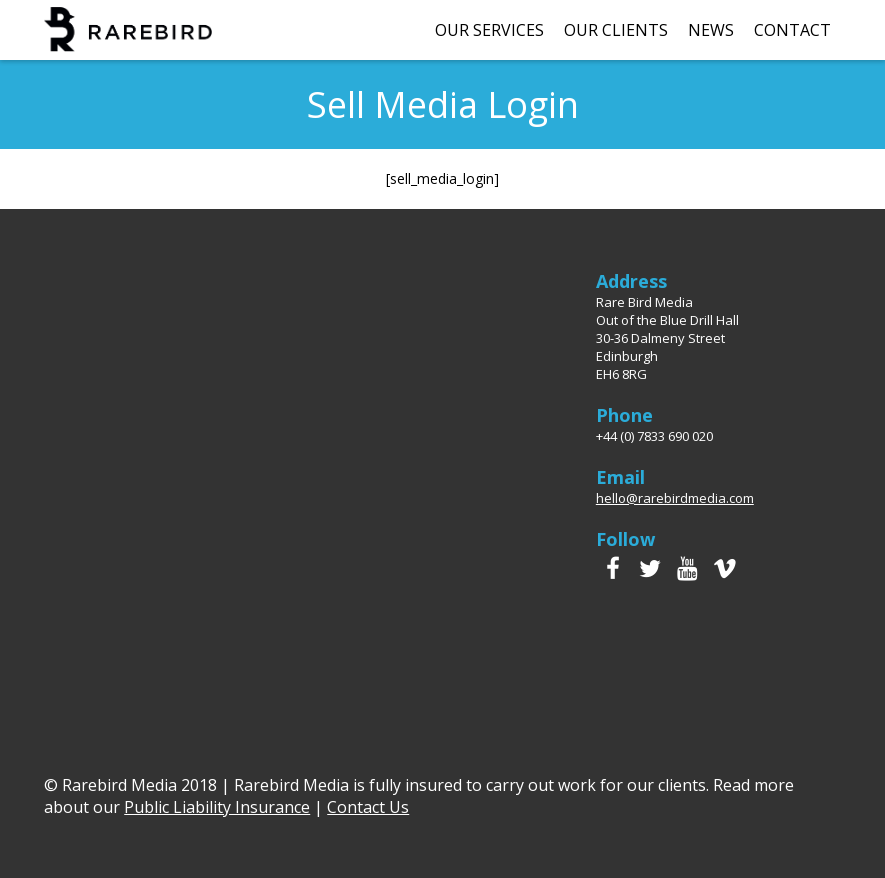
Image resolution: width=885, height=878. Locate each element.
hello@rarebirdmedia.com (675, 498)
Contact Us (368, 807)
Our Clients (616, 30)
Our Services (489, 30)
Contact (792, 30)
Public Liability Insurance (217, 807)
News (711, 30)
